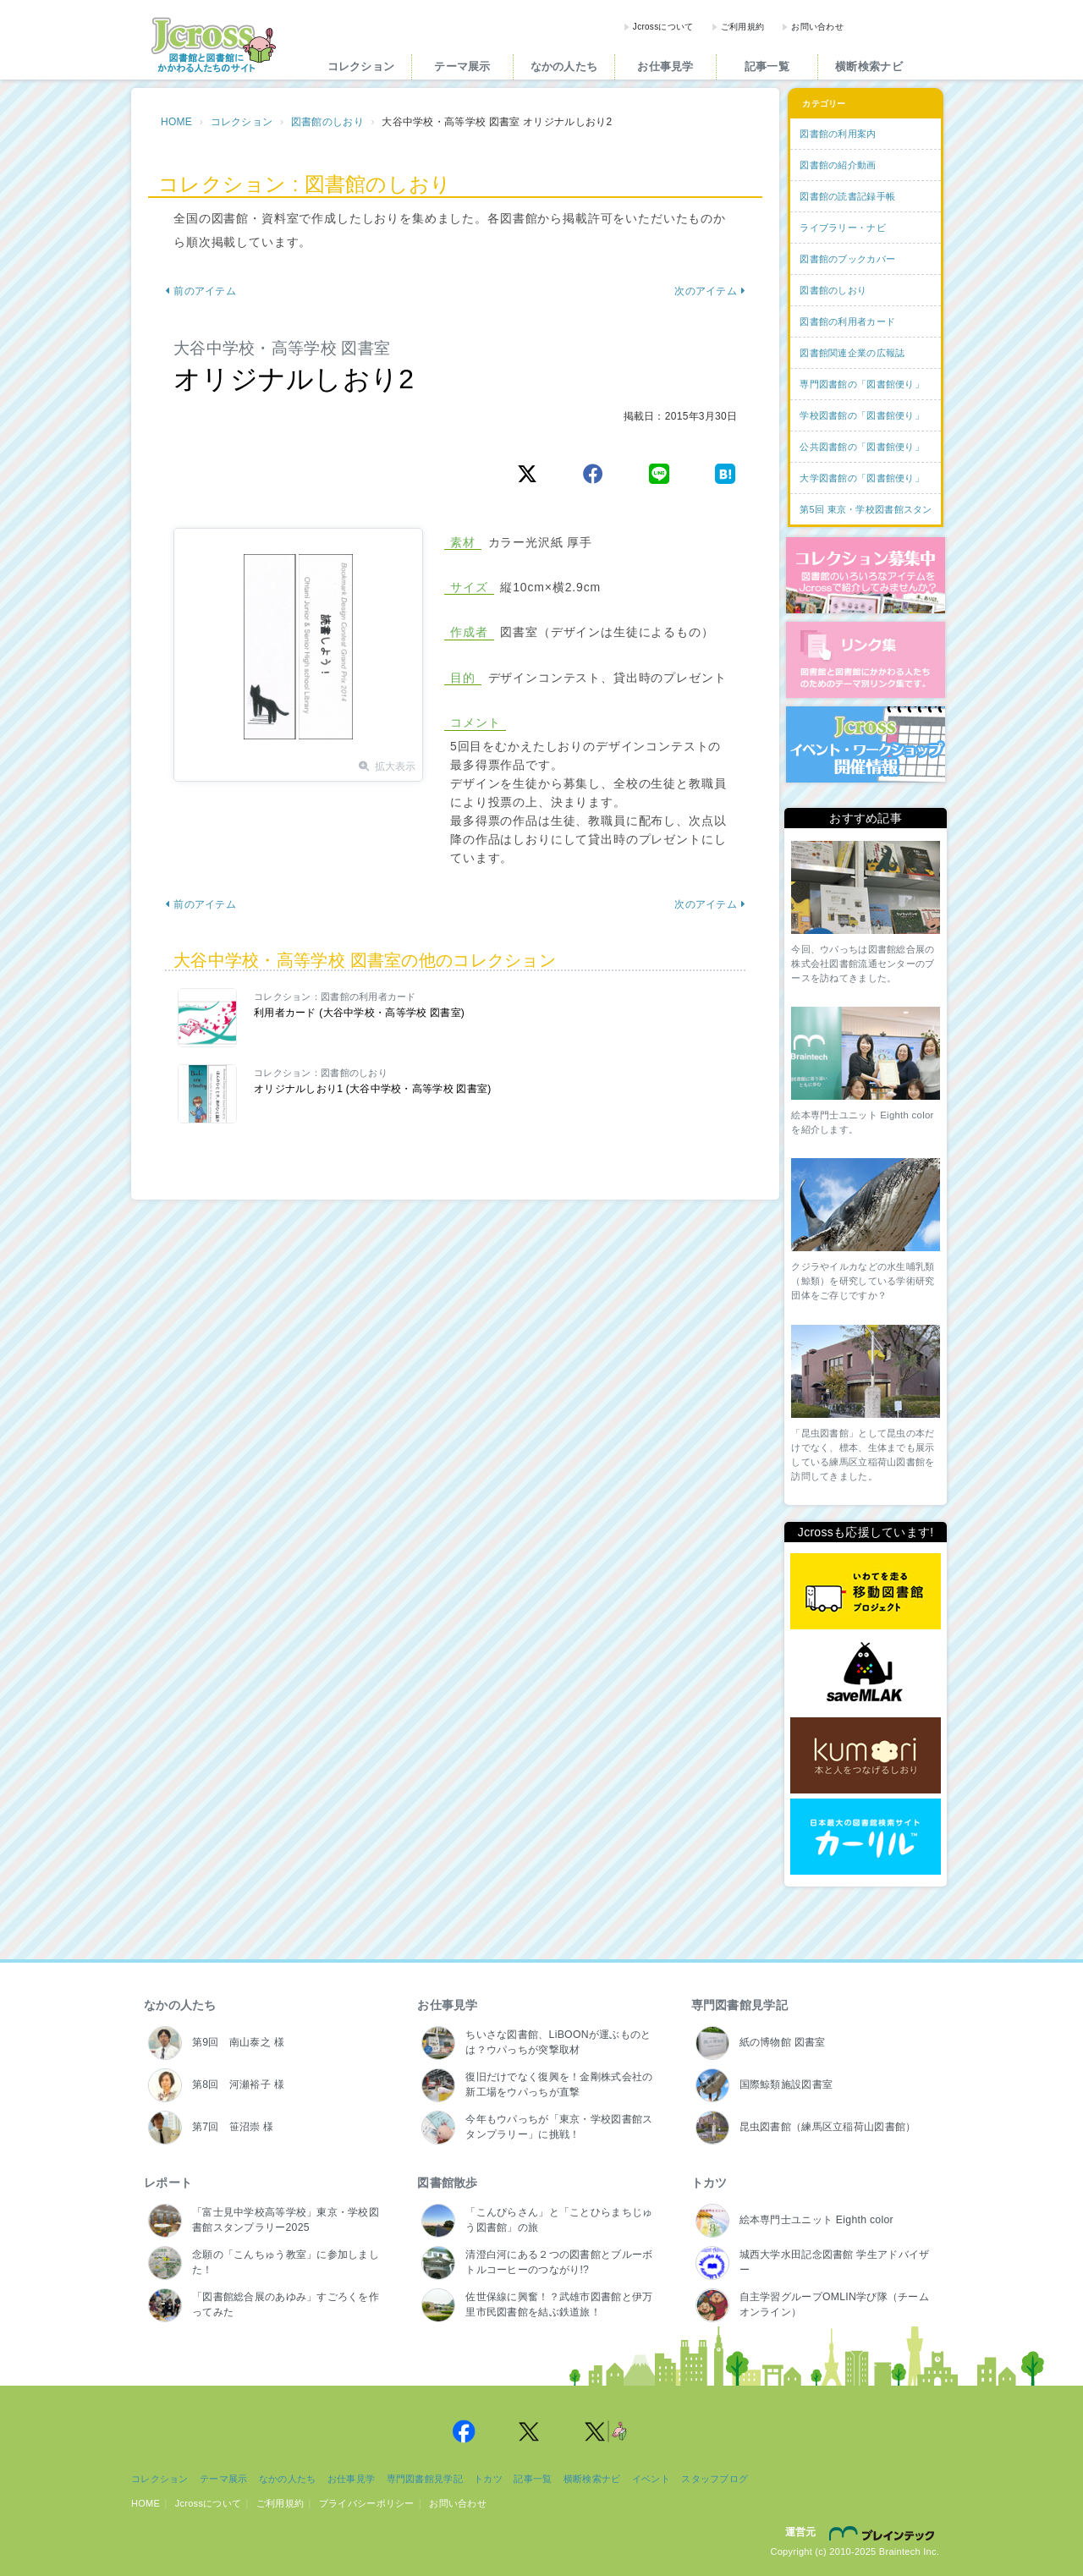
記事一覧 (767, 66)
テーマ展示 (462, 66)
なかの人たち (564, 66)
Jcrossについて (663, 26)
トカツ (709, 2182)
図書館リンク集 (865, 660)
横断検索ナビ (869, 66)
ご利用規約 (742, 26)
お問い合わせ (817, 26)
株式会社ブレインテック (884, 2533)
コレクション (361, 66)
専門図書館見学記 (739, 2005)
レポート (168, 2182)
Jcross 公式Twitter (530, 2431)
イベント (651, 2479)
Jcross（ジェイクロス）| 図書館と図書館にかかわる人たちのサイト (213, 44)
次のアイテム (709, 291)
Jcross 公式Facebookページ (464, 2431)
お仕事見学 (665, 66)
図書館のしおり (327, 122)
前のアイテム (200, 291)
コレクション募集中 (865, 575)
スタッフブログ (714, 2479)
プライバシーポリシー (367, 2503)
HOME (176, 122)
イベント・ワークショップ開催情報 (865, 744)
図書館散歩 (447, 2182)
